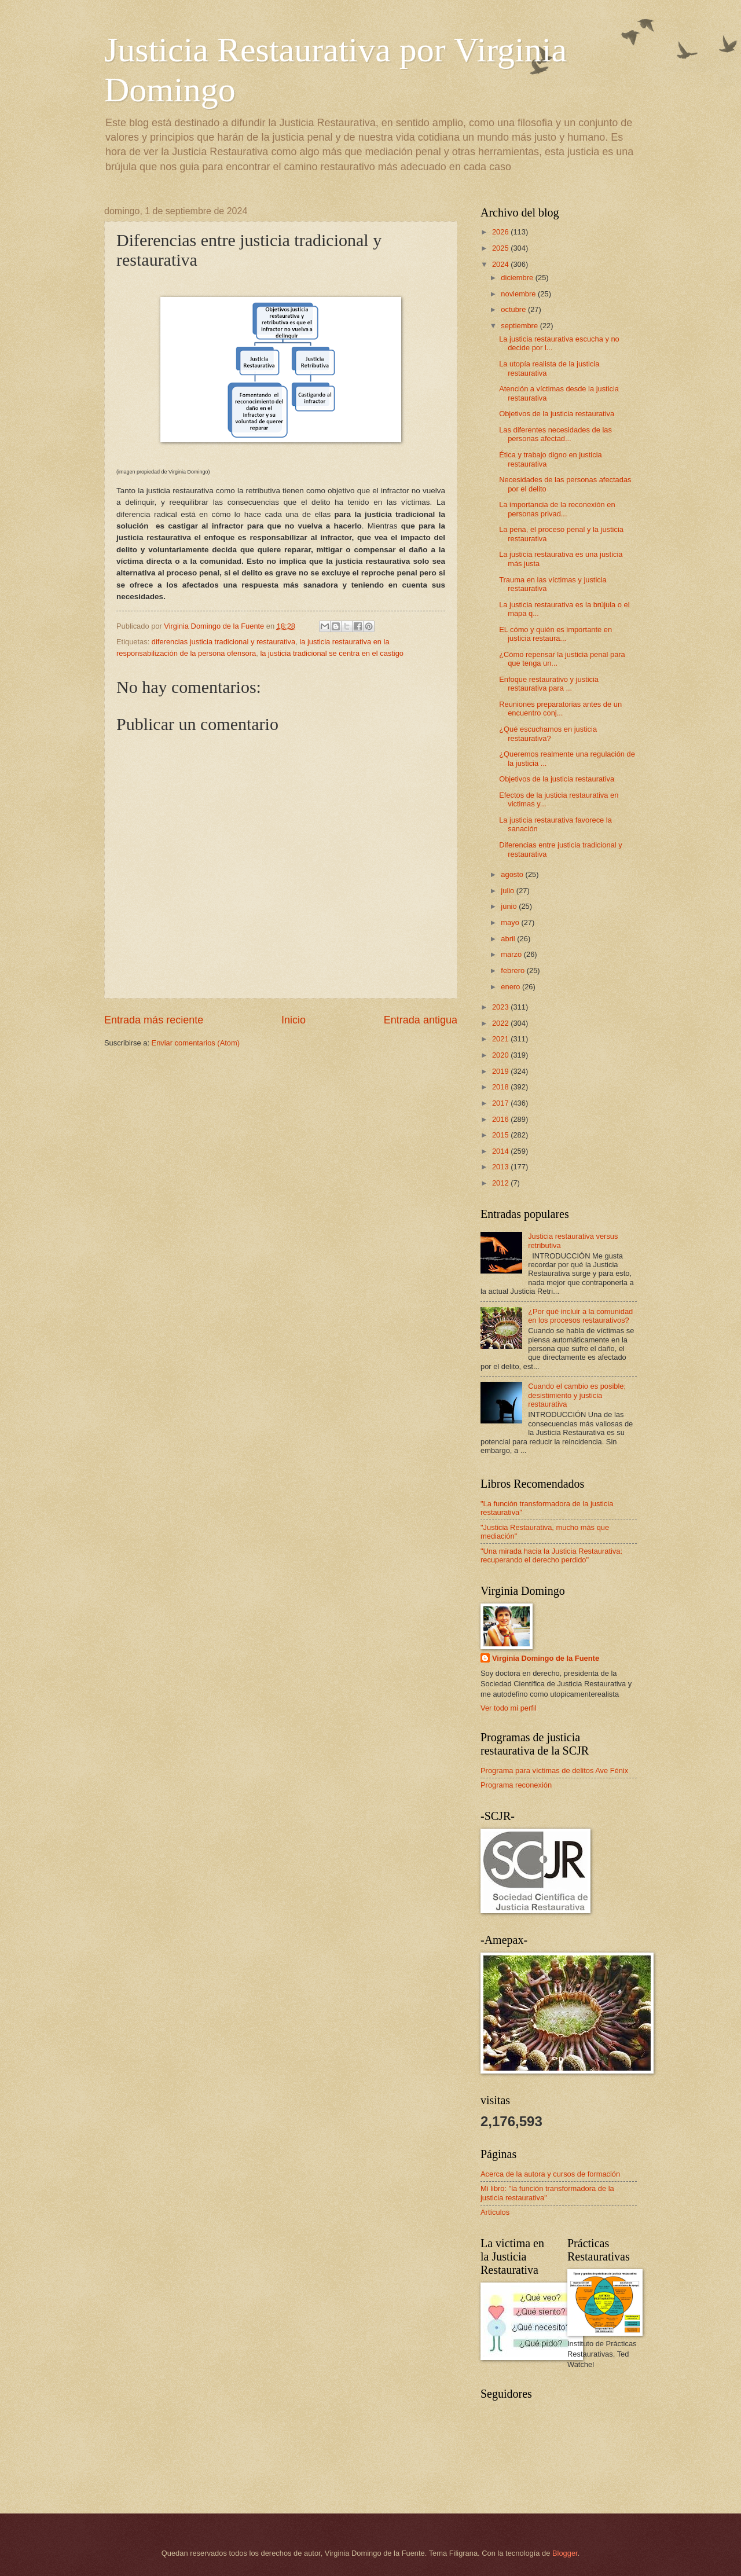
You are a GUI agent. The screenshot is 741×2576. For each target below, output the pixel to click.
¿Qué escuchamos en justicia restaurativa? (548, 733)
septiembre (520, 325)
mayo (511, 922)
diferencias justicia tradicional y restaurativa (223, 641)
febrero (513, 970)
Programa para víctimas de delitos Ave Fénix (554, 1770)
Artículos (494, 2212)
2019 (501, 1071)
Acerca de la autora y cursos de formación (550, 2174)
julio (508, 890)
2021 (501, 1038)
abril (509, 938)
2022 (501, 1023)
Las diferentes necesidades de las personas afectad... (555, 434)
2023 (501, 1007)
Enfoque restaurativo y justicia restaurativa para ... (549, 683)
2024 (501, 264)
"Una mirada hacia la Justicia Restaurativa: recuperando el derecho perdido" (551, 1555)
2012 (501, 1183)
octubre (514, 309)
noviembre (519, 293)
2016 (501, 1119)
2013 (501, 1166)
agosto (513, 874)
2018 (501, 1086)
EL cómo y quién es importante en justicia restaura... (555, 634)
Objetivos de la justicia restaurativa (556, 413)
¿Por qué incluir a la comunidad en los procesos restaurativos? (580, 1315)
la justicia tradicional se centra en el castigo (331, 653)
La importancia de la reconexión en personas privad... (557, 509)
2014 (501, 1151)
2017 (501, 1103)
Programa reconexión (516, 1785)
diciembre (518, 277)
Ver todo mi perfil (508, 1708)
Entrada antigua (420, 1020)
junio (510, 906)
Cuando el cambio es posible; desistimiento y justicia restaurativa (577, 1395)
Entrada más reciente (153, 1020)
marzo (512, 954)
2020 (501, 1055)
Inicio (293, 1020)
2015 (501, 1135)
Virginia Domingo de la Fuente (545, 1658)
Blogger (565, 2553)
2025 (501, 248)
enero (511, 986)
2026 (501, 231)
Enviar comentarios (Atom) (196, 1043)
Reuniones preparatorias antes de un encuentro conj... (560, 708)
